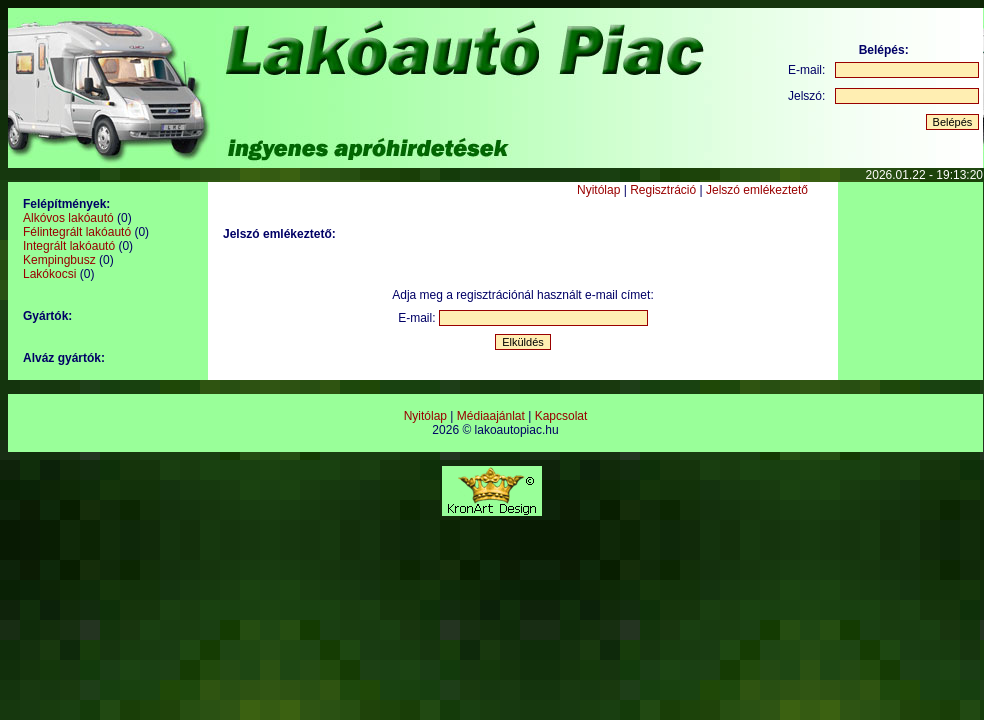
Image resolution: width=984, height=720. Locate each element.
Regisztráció (663, 190)
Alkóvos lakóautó (68, 218)
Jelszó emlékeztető (757, 190)
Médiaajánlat (491, 416)
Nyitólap (598, 190)
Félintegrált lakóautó (77, 232)
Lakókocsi (49, 274)
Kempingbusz (59, 260)
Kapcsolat (561, 416)
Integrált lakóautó (69, 246)
